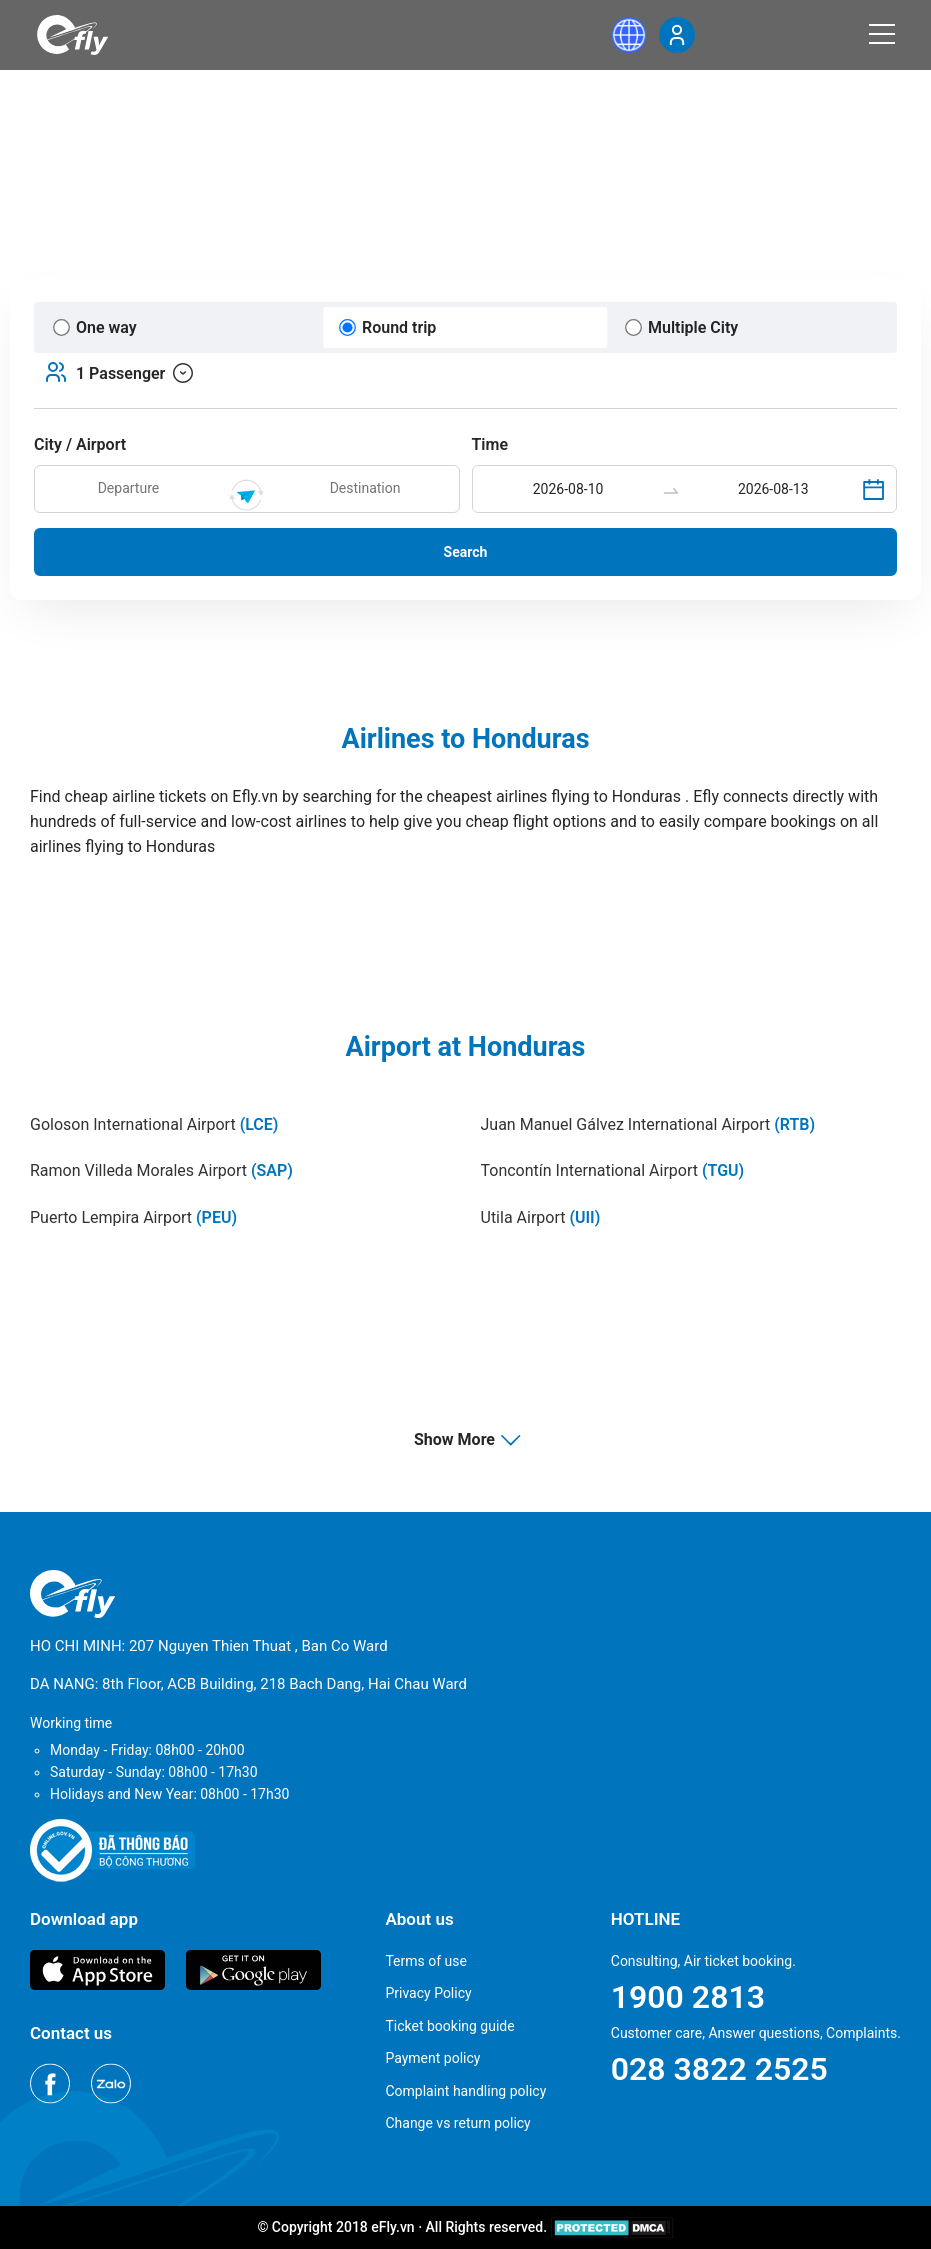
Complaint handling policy (465, 2091)
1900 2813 (688, 1997)
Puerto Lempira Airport (133, 1217)
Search (466, 552)
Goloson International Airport (154, 1124)
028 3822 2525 (719, 2069)
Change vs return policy (457, 2123)
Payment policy (432, 2058)
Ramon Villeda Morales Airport (161, 1170)
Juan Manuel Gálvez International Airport (648, 1124)
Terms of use (426, 1961)
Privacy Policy (428, 1993)
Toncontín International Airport (613, 1170)
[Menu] (882, 34)
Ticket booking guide (449, 2026)
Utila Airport (541, 1217)
